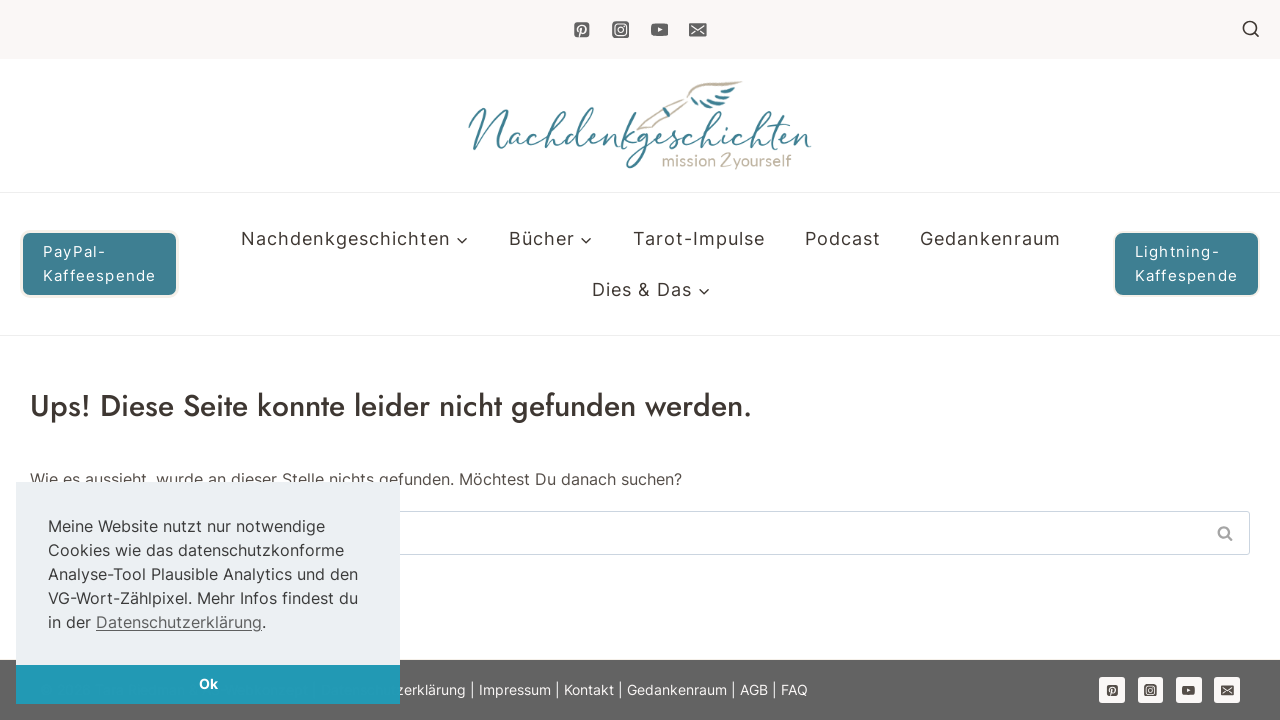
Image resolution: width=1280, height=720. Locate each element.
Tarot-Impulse (699, 238)
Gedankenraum (990, 238)
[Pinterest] (581, 29)
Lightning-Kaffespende (1186, 263)
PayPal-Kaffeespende (99, 263)
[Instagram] (620, 29)
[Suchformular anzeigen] (1251, 30)
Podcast (843, 238)
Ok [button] (208, 683)
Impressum (515, 689)
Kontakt (589, 689)
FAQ (794, 689)
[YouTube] (659, 29)
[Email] (697, 29)
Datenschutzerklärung (179, 622)
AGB (756, 689)
